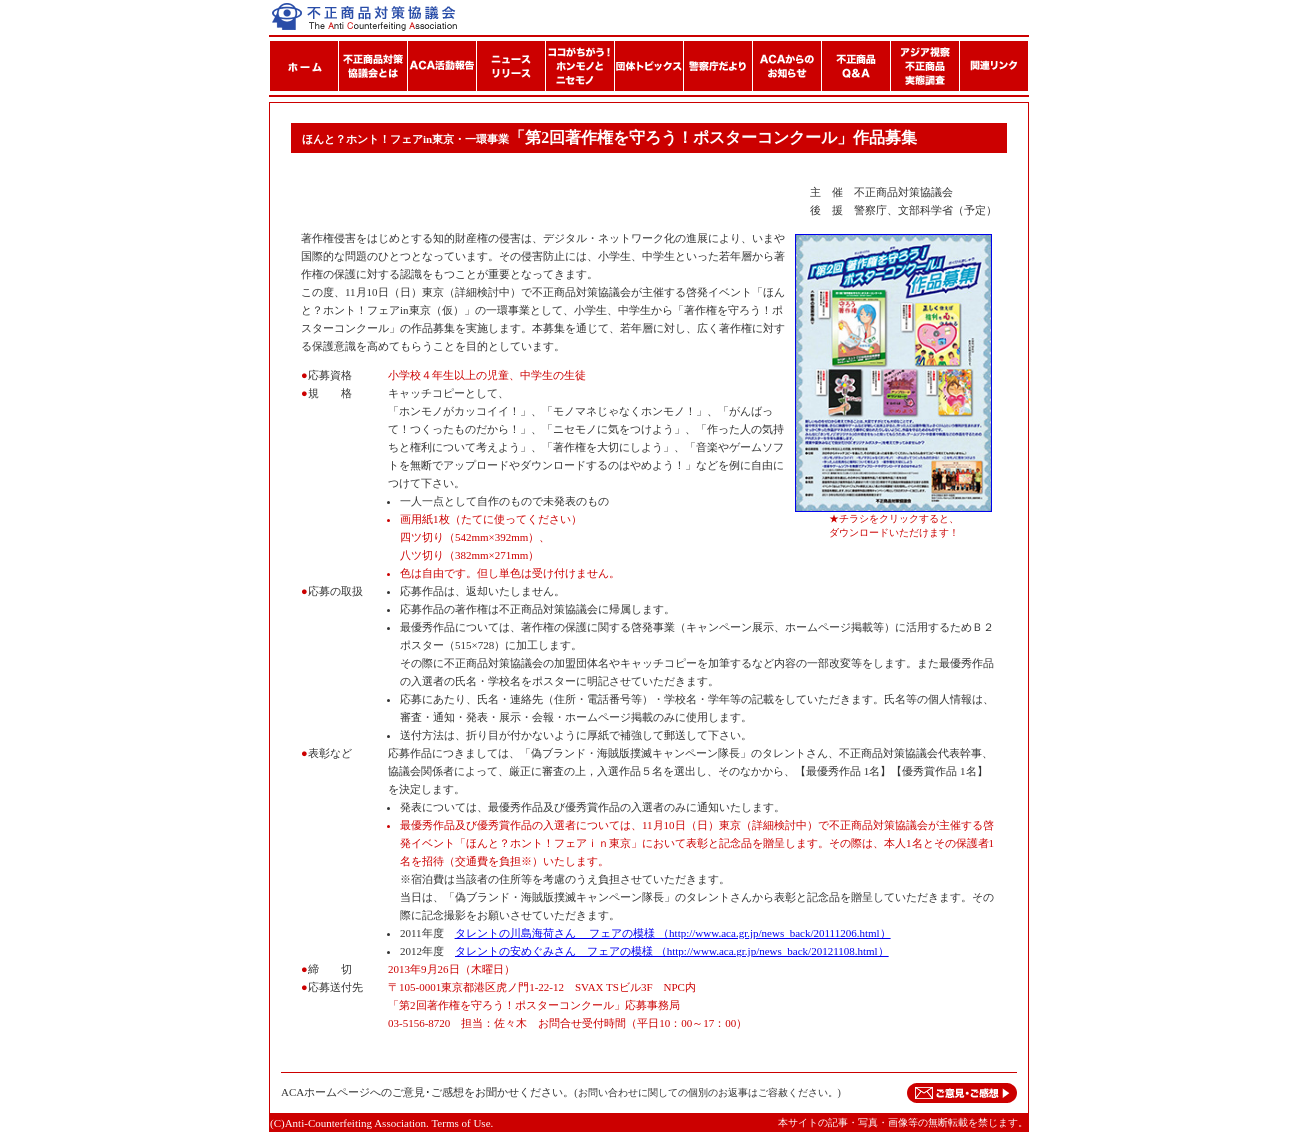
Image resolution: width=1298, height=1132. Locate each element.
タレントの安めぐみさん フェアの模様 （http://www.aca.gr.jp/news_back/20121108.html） (672, 951)
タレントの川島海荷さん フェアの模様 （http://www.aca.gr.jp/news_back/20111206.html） (673, 933)
